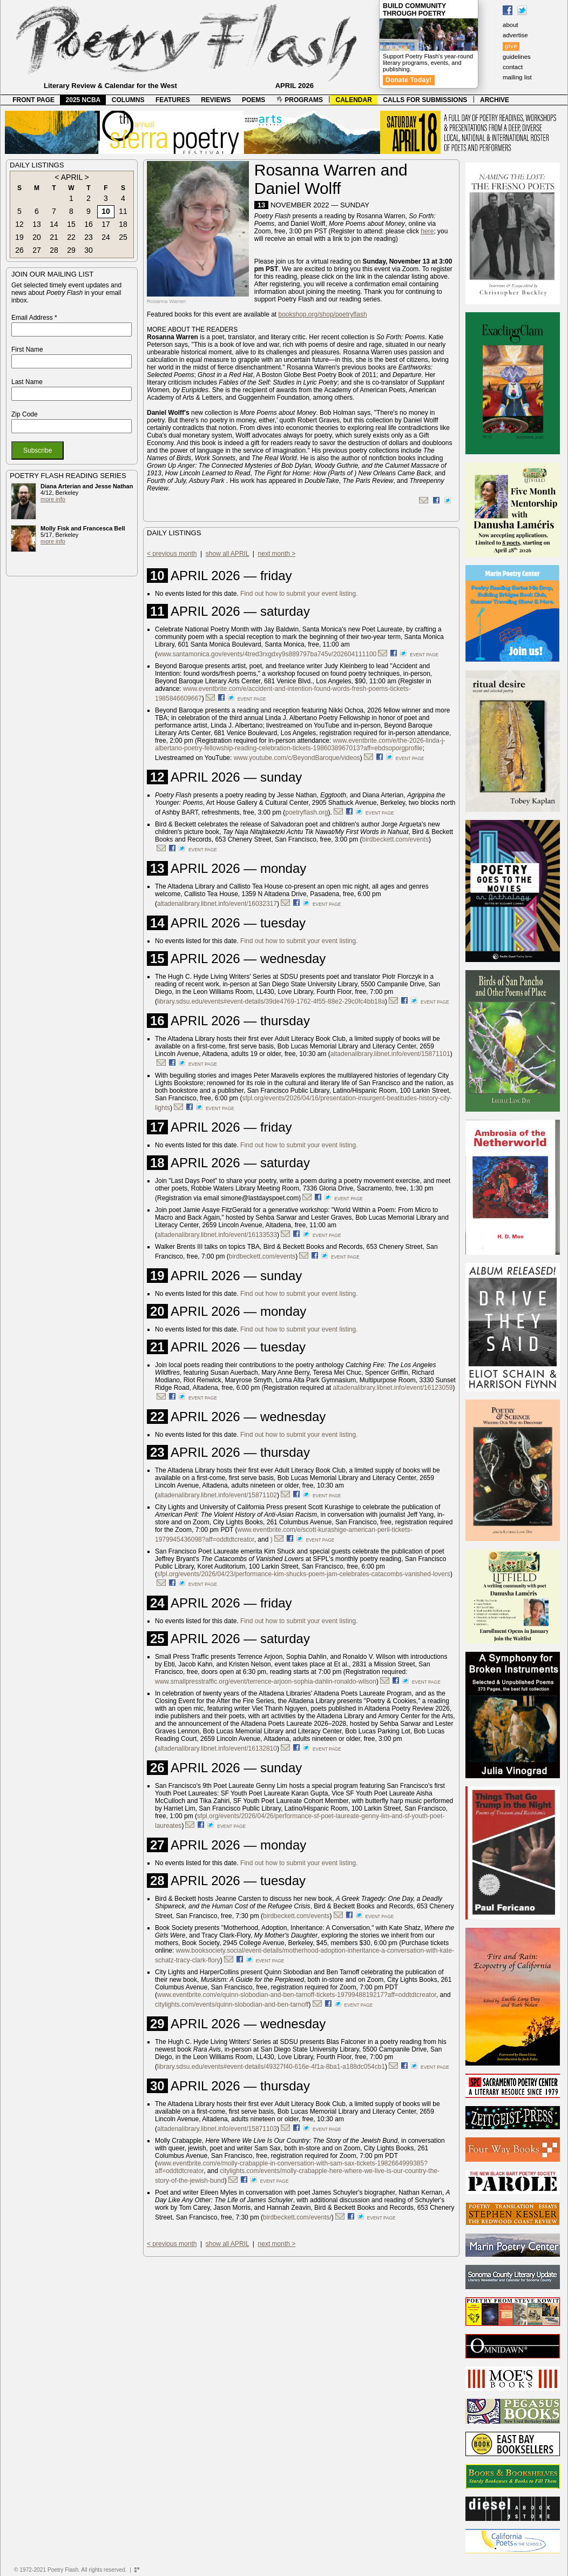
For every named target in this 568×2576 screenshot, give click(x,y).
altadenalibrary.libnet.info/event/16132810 (217, 1748)
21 (54, 237)
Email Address (34, 317)
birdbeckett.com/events (395, 839)
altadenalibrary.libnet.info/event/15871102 (217, 1495)
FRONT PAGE (33, 100)
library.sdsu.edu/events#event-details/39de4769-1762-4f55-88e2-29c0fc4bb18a (271, 1001)
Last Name (27, 382)
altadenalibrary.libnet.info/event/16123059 (393, 1387)
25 (123, 237)
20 (36, 237)
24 (106, 237)
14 (54, 224)
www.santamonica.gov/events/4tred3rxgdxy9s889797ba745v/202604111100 (266, 654)
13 (36, 224)
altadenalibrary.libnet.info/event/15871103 (217, 2129)
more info (52, 499)
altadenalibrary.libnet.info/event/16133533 (217, 1235)
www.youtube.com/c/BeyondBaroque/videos (297, 758)
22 (71, 237)
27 (36, 250)
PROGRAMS (299, 100)
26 (19, 250)
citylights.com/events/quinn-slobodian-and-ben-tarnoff (232, 2004)
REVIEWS (216, 100)
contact (513, 67)
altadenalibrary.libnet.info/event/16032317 (217, 903)
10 (106, 211)
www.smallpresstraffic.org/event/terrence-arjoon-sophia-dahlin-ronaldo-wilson (265, 1681)
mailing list (517, 77)
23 (88, 237)
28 (54, 250)
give (511, 46)
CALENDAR (354, 100)
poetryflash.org (306, 812)
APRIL (72, 177)
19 (19, 237)
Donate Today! (409, 80)
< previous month (172, 553)
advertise (515, 35)
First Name (27, 349)
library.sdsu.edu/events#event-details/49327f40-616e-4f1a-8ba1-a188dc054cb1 (271, 2066)
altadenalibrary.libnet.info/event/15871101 (390, 1054)
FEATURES (172, 100)
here (427, 231)
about (510, 25)
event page (424, 654)
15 (71, 224)
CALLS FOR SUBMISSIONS (425, 100)
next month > (277, 553)
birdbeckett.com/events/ (297, 2217)
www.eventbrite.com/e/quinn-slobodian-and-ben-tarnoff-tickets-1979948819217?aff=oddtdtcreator (296, 1995)
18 (123, 224)
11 (123, 211)
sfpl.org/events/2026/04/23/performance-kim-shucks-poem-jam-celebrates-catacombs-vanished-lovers (303, 1574)
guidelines (517, 56)
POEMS (253, 100)
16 (88, 224)
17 (106, 224)
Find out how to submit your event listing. (298, 593)
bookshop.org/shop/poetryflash (322, 314)
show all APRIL (227, 553)
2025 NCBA (83, 100)
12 (19, 224)
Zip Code (24, 414)
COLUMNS (128, 100)
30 (88, 250)
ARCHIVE (494, 100)
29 (71, 250)
